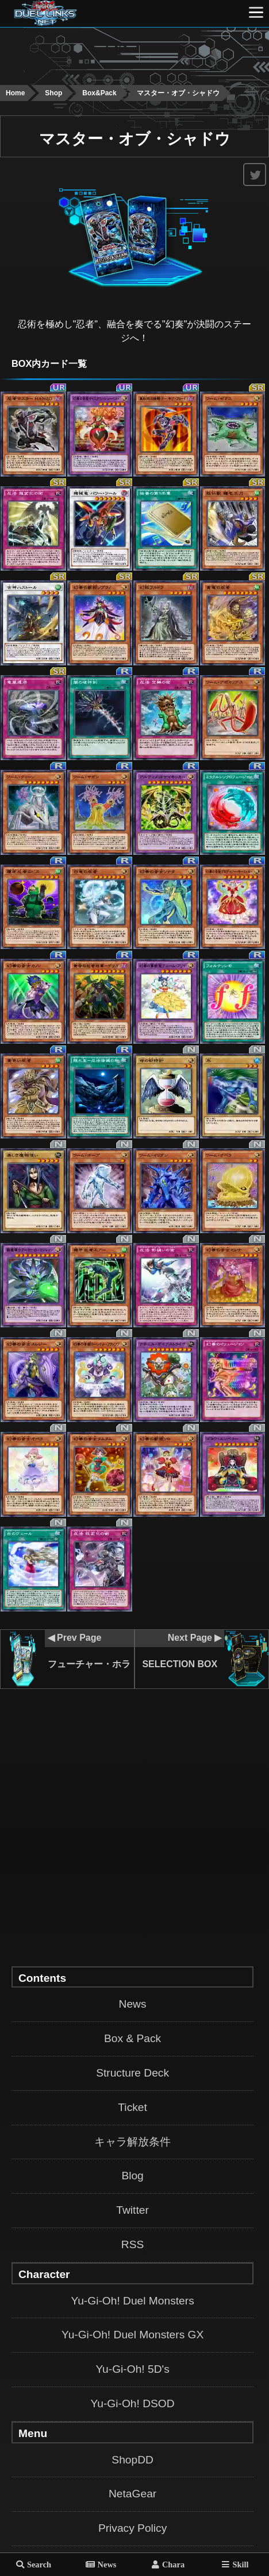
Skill (240, 2564)
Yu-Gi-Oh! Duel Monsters (132, 2301)
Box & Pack (132, 2038)
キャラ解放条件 (132, 2142)
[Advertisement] (134, 54)
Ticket (132, 2107)
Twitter (132, 2210)
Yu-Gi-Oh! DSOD (133, 2403)
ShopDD (132, 2460)
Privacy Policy (132, 2528)
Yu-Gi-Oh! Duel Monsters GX (132, 2335)
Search (39, 2564)
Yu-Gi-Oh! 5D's (132, 2369)
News (133, 2004)
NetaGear (132, 2494)
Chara (173, 2564)
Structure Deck (132, 2073)
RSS (132, 2244)
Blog (132, 2176)
